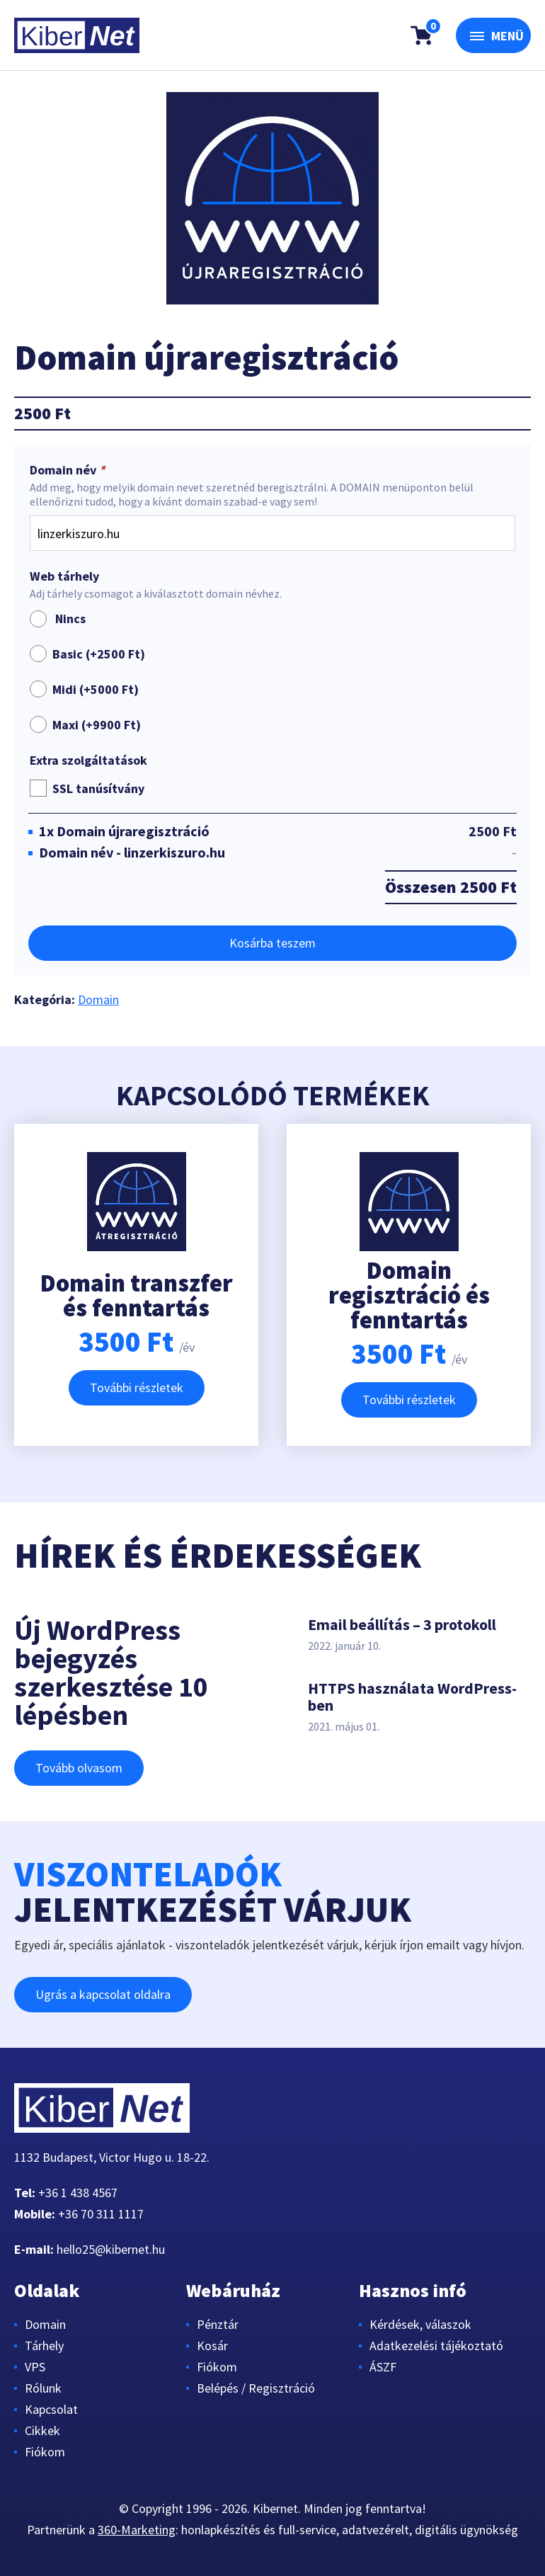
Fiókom (45, 2452)
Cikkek (42, 2430)
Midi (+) (95, 689)
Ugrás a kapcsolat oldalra (103, 1994)
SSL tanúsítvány (98, 788)
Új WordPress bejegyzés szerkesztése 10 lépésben (111, 1672)
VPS (35, 2367)
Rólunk (43, 2388)
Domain (98, 999)
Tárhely (44, 2345)
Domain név (69, 470)
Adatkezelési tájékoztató (436, 2345)
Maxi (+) (96, 725)
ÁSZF (382, 2367)
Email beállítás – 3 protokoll (402, 1624)
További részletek (136, 1387)
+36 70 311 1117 (101, 2214)
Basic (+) (98, 654)
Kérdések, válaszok (420, 2324)
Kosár (212, 2345)
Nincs (58, 618)
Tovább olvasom (78, 1768)
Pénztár (218, 2324)
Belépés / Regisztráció (256, 2388)
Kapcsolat (51, 2409)
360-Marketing (137, 2529)
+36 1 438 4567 (77, 2192)
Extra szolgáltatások (88, 760)
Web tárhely (64, 576)
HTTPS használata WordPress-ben (412, 1697)
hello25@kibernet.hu (111, 2249)
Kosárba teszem (272, 943)
